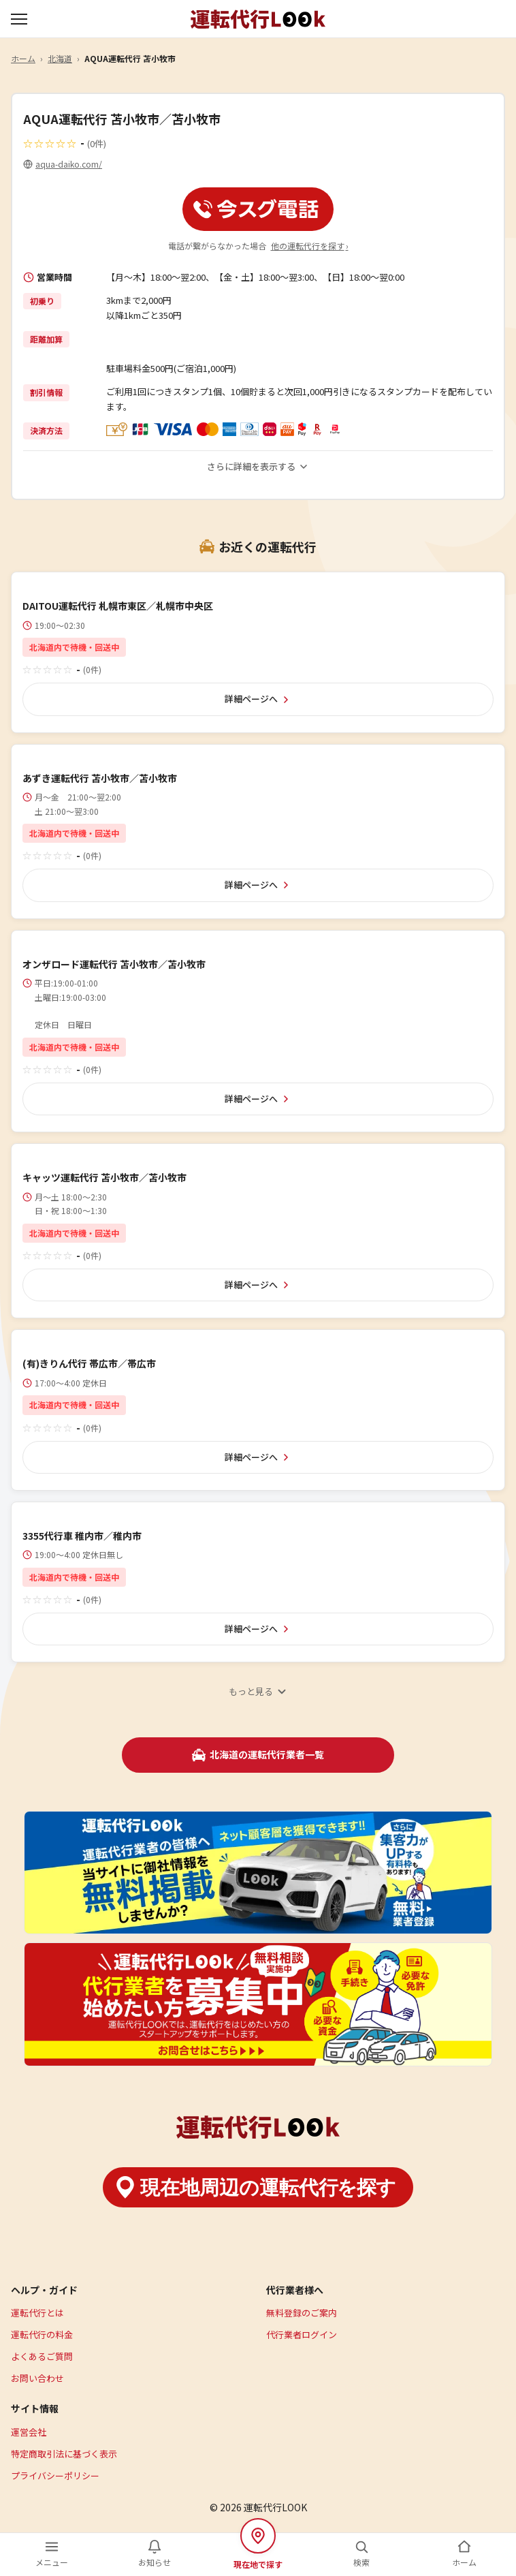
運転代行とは (37, 2312)
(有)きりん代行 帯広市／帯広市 (89, 1363)
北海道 (60, 58)
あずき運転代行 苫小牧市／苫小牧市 (99, 778)
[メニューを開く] (20, 19)
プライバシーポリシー (55, 2475)
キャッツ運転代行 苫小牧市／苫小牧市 (104, 1177)
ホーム (23, 58)
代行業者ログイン (301, 2334)
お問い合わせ (37, 2378)
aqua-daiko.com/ (68, 164)
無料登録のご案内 (301, 2312)
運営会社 (28, 2431)
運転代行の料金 (42, 2334)
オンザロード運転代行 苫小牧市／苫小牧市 (114, 964)
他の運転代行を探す (310, 245)
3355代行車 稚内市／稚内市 (82, 1535)
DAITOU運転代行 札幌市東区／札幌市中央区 (117, 605)
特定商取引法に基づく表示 (64, 2453)
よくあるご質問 (42, 2356)
